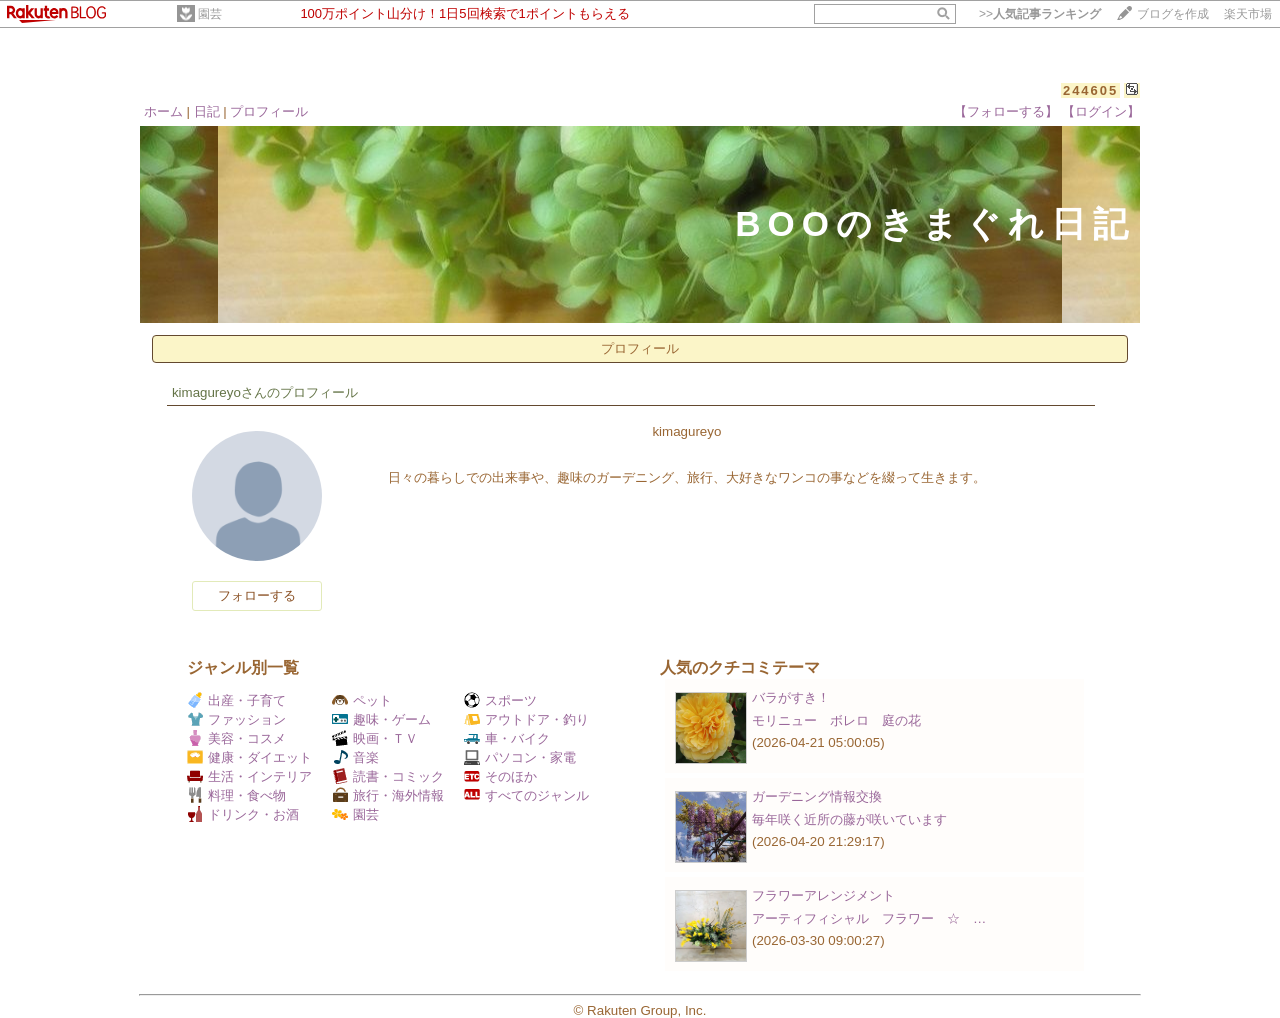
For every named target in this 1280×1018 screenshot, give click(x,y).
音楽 (355, 757)
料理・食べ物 (236, 795)
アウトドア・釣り (526, 719)
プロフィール (269, 111)
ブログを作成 (1173, 14)
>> (1040, 14)
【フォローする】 (1006, 111)
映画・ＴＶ (375, 738)
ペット (362, 700)
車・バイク (507, 738)
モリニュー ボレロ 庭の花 (836, 720)
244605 (1090, 90)
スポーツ (500, 700)
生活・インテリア (249, 776)
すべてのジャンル (526, 795)
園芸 (210, 14)
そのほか (500, 776)
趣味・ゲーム (381, 719)
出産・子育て (236, 700)
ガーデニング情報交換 (817, 796)
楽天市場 (1248, 14)
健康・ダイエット (249, 757)
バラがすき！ (791, 697)
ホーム (163, 111)
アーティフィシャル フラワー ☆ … (869, 918)
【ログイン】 (1101, 111)
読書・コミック (388, 776)
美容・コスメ (236, 738)
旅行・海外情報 (388, 795)
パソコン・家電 (520, 757)
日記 (207, 111)
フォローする (257, 595)
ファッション (236, 719)
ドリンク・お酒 (243, 814)
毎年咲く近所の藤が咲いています (849, 819)
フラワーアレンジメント (823, 895)
